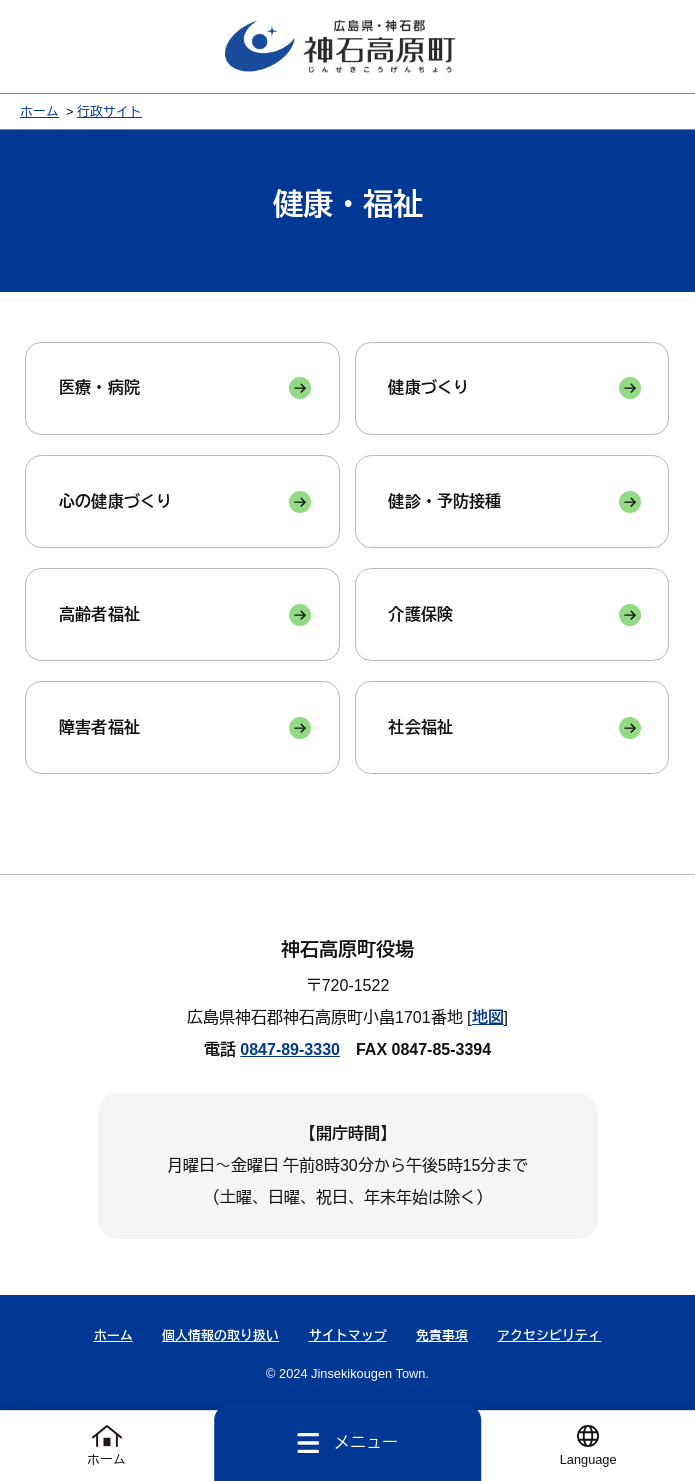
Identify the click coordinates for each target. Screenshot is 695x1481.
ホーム (39, 111)
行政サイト (109, 111)
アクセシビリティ (549, 1335)
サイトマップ (348, 1335)
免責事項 (442, 1335)
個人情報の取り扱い (220, 1335)
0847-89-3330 (290, 1049)
